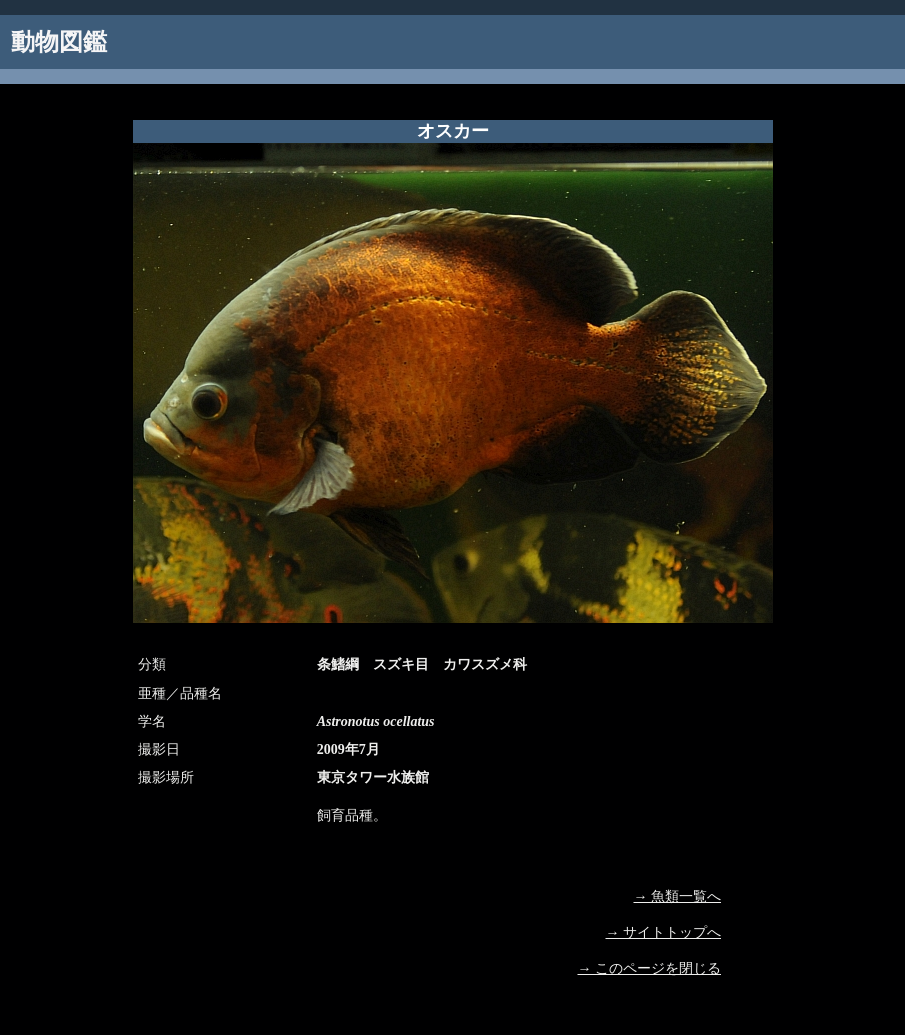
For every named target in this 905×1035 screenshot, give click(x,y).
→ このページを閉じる (650, 968)
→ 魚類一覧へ (678, 896)
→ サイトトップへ (664, 932)
